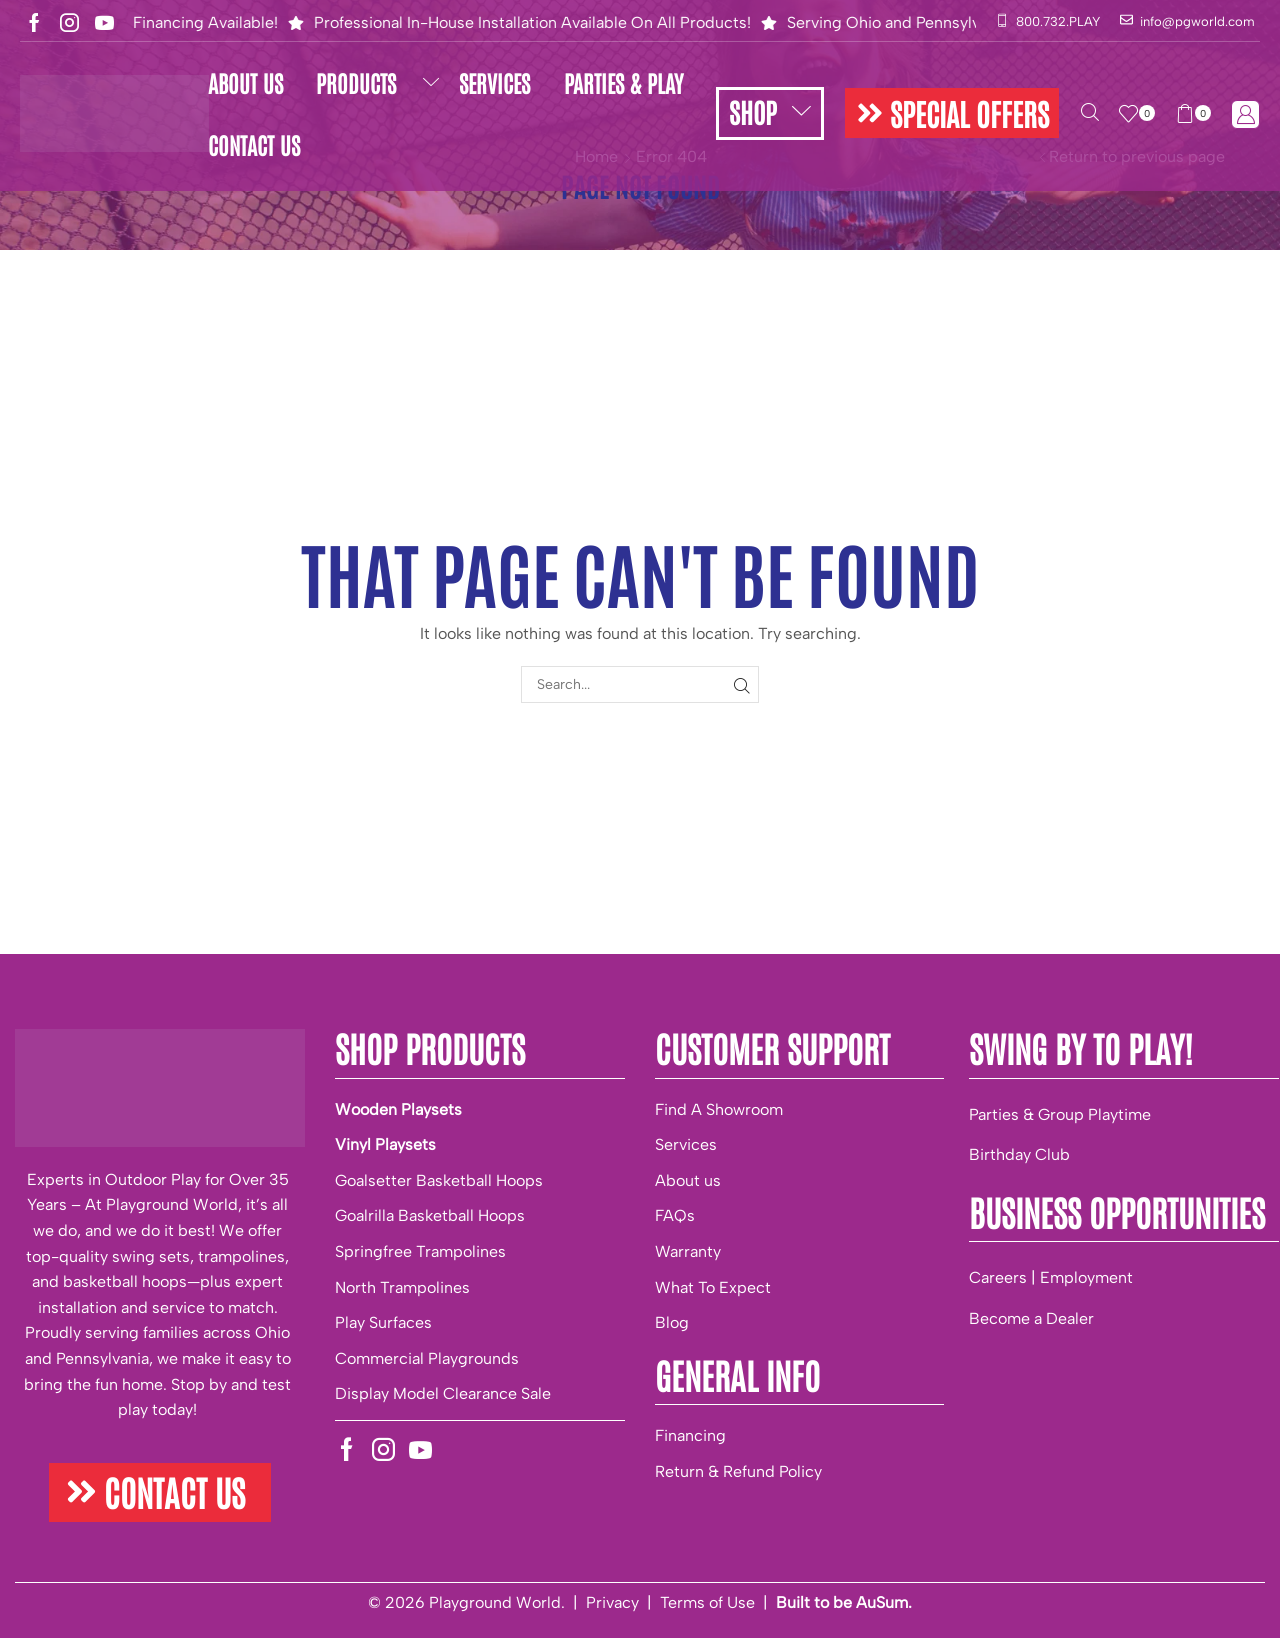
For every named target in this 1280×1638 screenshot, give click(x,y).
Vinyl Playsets (385, 1144)
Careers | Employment (1051, 1277)
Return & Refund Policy (738, 1471)
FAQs (675, 1215)
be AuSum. (872, 1602)
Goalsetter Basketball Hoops (439, 1180)
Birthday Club (1019, 1154)
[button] (952, 113)
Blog (672, 1322)
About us (688, 1180)
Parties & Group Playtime (1060, 1114)
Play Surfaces (383, 1322)
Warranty (688, 1251)
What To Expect (713, 1287)
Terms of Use (707, 1602)
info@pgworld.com (1197, 21)
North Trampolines (402, 1287)
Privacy (612, 1602)
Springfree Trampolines (420, 1251)
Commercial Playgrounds (427, 1358)
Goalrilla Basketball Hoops (430, 1215)
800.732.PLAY (1058, 21)
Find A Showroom (719, 1109)
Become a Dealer (1031, 1318)
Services (686, 1144)
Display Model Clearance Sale (443, 1393)
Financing (690, 1435)
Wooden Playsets (398, 1109)
